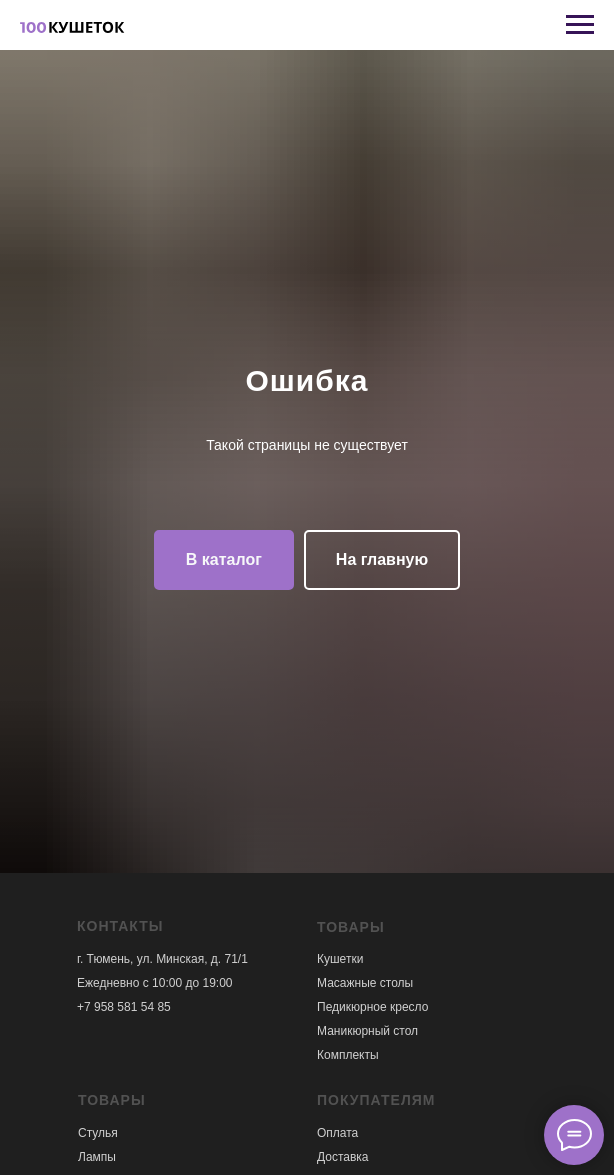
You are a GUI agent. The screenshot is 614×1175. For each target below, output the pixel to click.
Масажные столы (365, 983)
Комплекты (348, 1055)
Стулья (98, 1133)
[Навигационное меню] (580, 25)
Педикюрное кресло (372, 1007)
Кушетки (340, 959)
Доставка (343, 1157)
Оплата (337, 1133)
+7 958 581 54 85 (124, 1007)
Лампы (97, 1157)
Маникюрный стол (367, 1031)
